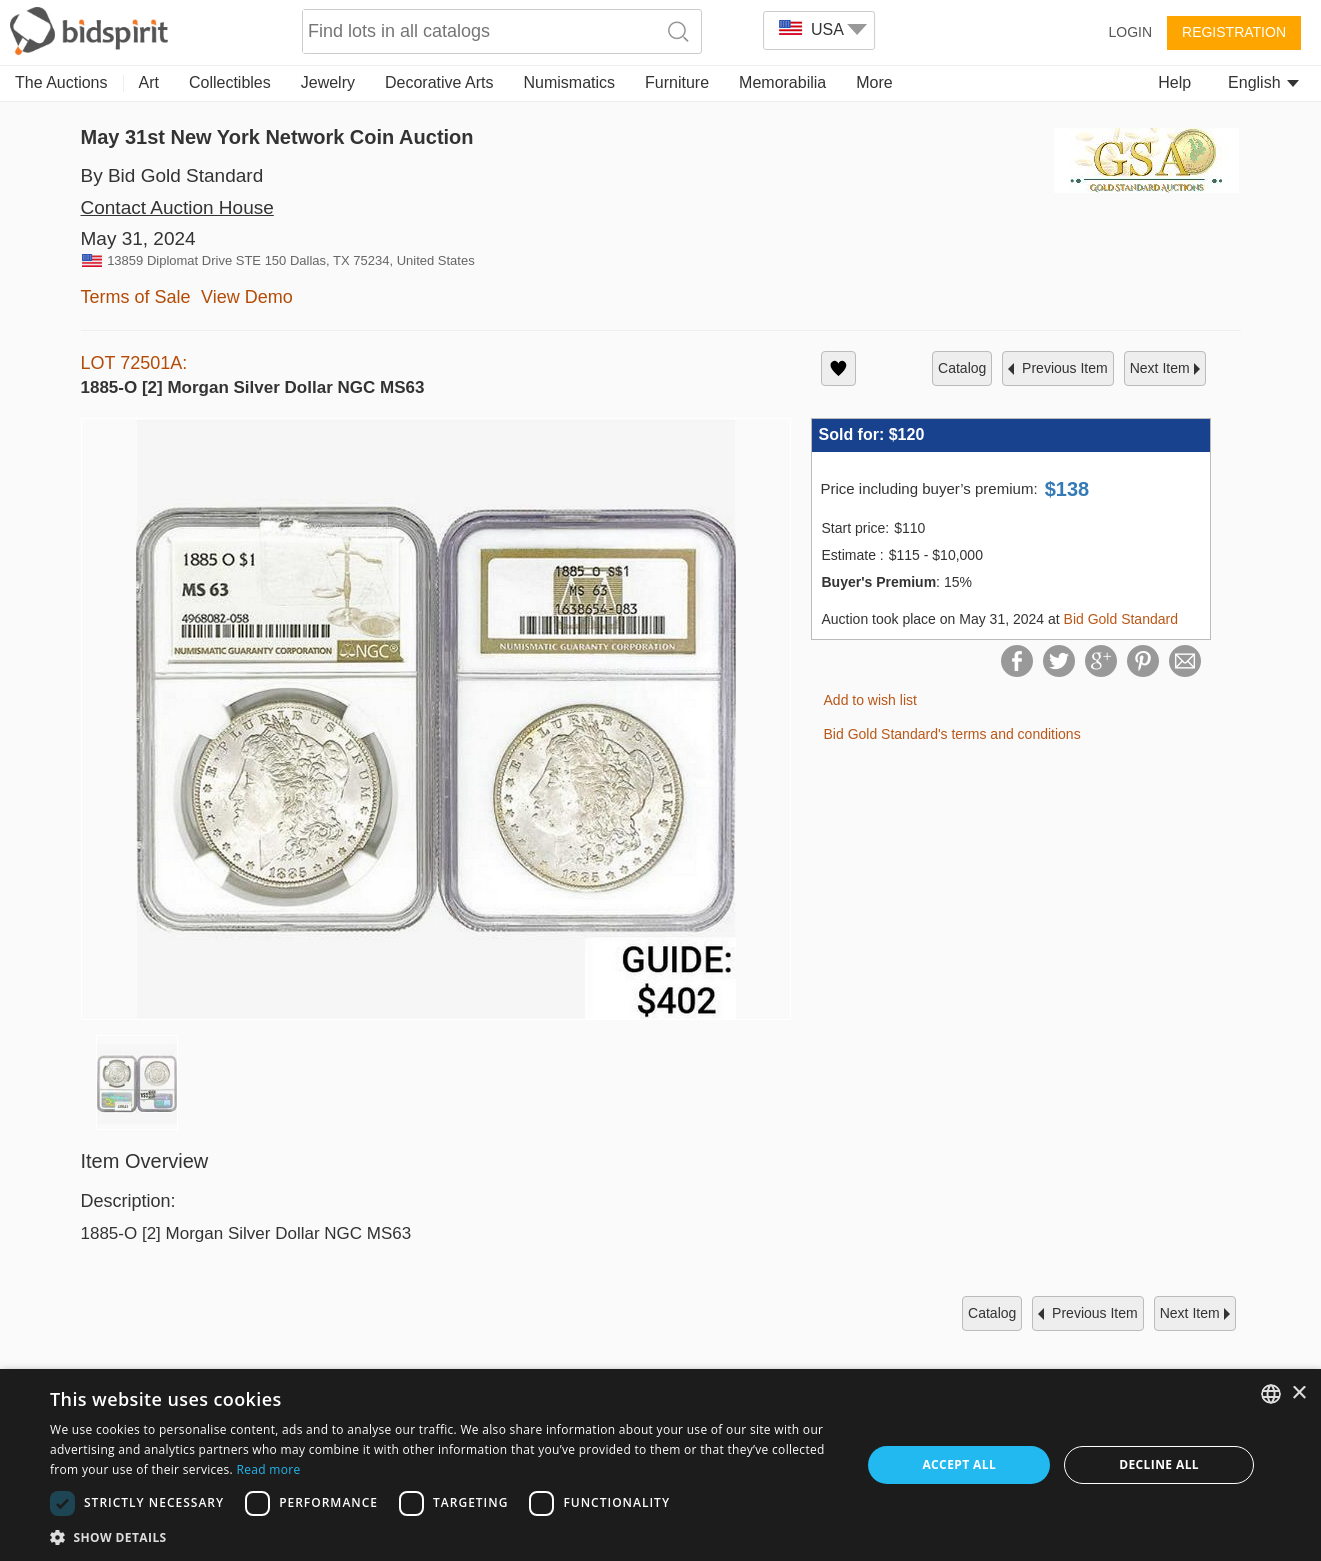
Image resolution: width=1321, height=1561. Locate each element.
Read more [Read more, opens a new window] (269, 1469)
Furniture (677, 82)
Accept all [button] (959, 1464)
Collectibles (230, 82)
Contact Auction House (177, 207)
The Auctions (61, 82)
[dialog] (660, 1465)
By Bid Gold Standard (172, 175)
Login (1130, 32)
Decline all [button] (1159, 1464)
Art (149, 82)
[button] (443, 1536)
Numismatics (569, 82)
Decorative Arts (439, 82)
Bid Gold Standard (1121, 619)
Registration (1234, 32)
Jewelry (328, 82)
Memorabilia (782, 82)
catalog (962, 368)
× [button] (1298, 1393)
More (874, 82)
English (1263, 82)
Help (1174, 82)
